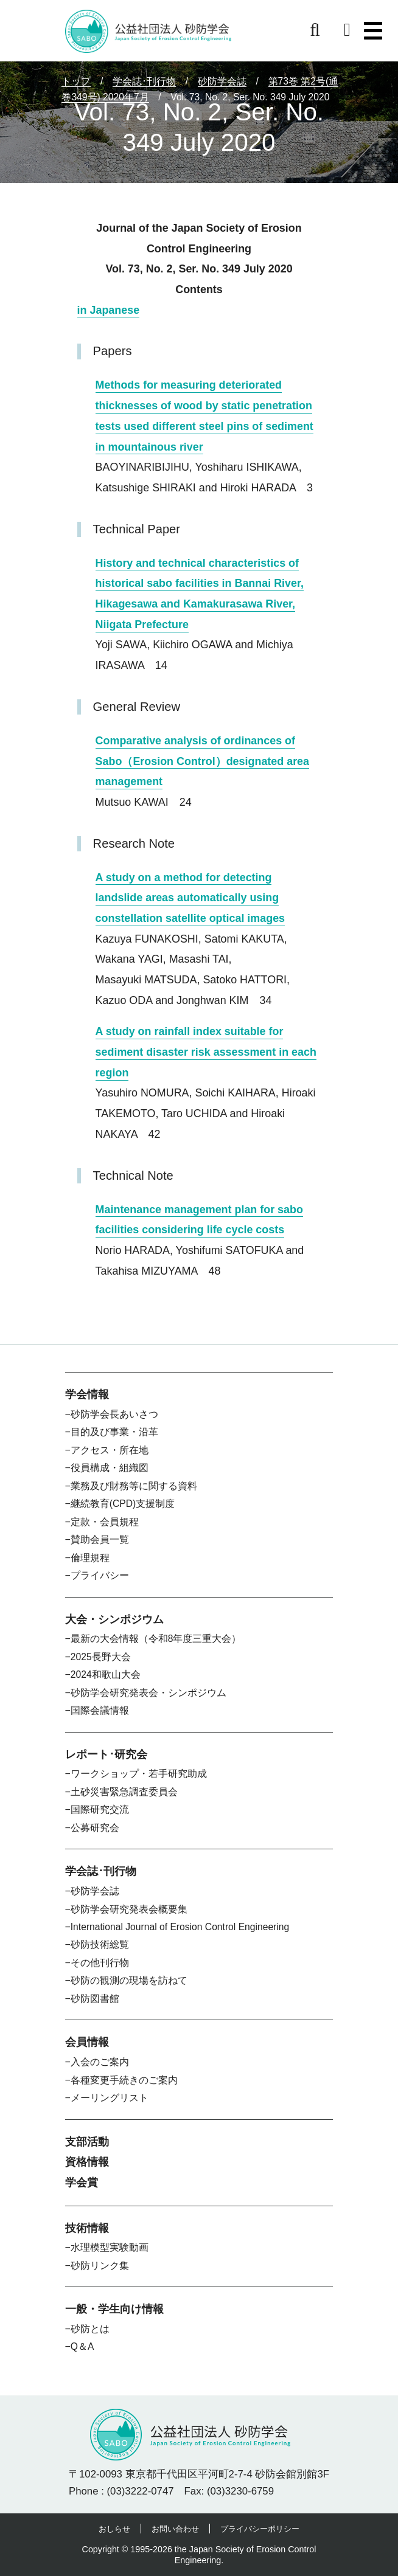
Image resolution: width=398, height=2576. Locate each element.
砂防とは (90, 2329)
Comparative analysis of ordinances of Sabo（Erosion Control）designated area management (202, 761)
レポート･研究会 (106, 1754)
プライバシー (100, 1575)
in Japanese (108, 310)
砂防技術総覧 (100, 1944)
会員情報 (87, 2042)
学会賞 (81, 2182)
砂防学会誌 (95, 1891)
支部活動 (87, 2142)
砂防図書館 (95, 1998)
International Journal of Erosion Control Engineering (180, 1927)
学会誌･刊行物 (100, 1871)
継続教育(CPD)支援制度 (123, 1503)
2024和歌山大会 (106, 1674)
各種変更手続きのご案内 (124, 2080)
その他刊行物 (100, 1963)
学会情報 (87, 1394)
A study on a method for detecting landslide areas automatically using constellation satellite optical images (190, 897)
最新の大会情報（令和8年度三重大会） (156, 1638)
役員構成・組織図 (109, 1468)
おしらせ (114, 2528)
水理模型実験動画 (109, 2247)
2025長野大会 (101, 1657)
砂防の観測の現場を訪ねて (129, 1980)
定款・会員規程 (105, 1522)
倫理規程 (90, 1558)
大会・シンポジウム (114, 1619)
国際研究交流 (100, 1809)
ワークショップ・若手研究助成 (139, 1773)
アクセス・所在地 (109, 1450)
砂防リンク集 (100, 2265)
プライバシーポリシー (259, 2528)
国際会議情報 (100, 1710)
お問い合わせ (175, 2528)
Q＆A (82, 2346)
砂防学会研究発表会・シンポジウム (148, 1693)
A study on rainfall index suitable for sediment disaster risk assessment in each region (206, 1051)
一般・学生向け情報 (114, 2309)
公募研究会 (95, 1828)
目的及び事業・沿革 (114, 1432)
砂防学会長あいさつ (114, 1414)
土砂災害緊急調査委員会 (124, 1792)
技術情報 (87, 2228)
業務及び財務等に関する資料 (134, 1486)
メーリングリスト (109, 2098)
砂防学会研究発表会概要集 (129, 1909)
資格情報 (87, 2162)
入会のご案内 (100, 2062)
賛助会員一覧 (100, 1539)
